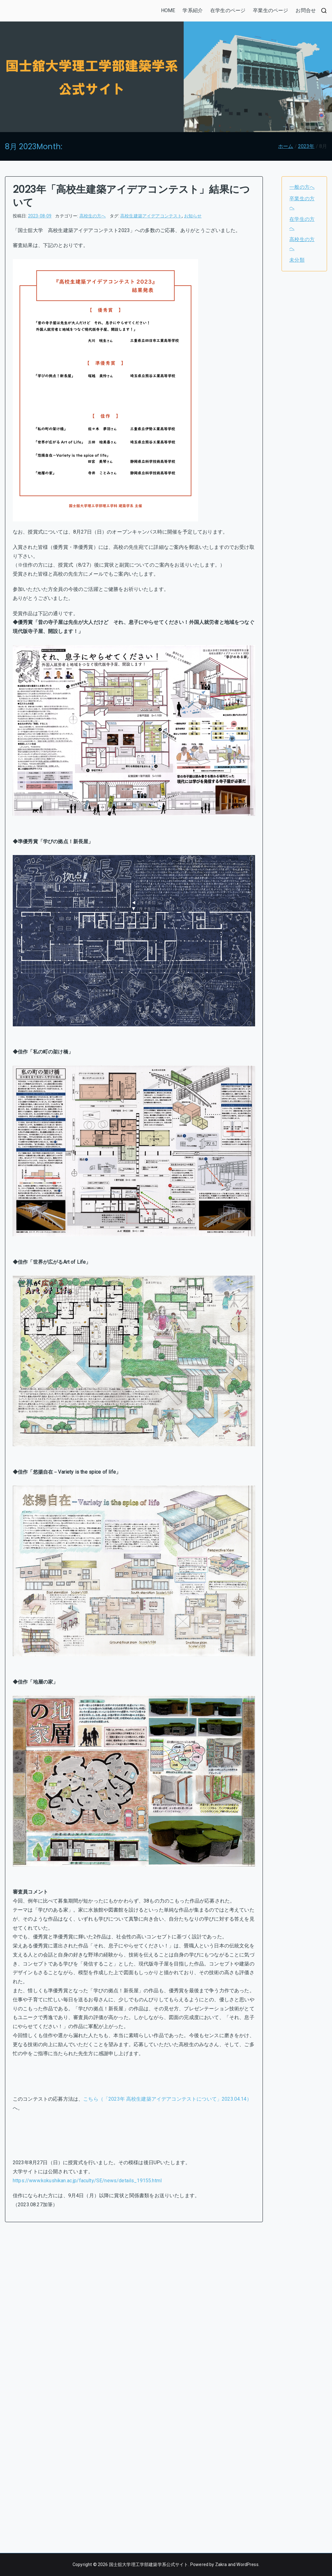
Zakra (221, 2564)
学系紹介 (193, 10)
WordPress (247, 2564)
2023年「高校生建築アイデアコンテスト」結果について (131, 195)
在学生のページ (227, 10)
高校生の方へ (92, 215)
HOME (168, 10)
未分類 (296, 260)
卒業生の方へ (302, 203)
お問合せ (306, 10)
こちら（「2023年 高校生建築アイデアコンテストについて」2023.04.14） (167, 2099)
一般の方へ (302, 187)
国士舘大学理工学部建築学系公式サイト (148, 2564)
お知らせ (193, 215)
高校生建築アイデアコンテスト (151, 215)
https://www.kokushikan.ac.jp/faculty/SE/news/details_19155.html (87, 2181)
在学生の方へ (302, 223)
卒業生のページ (270, 10)
